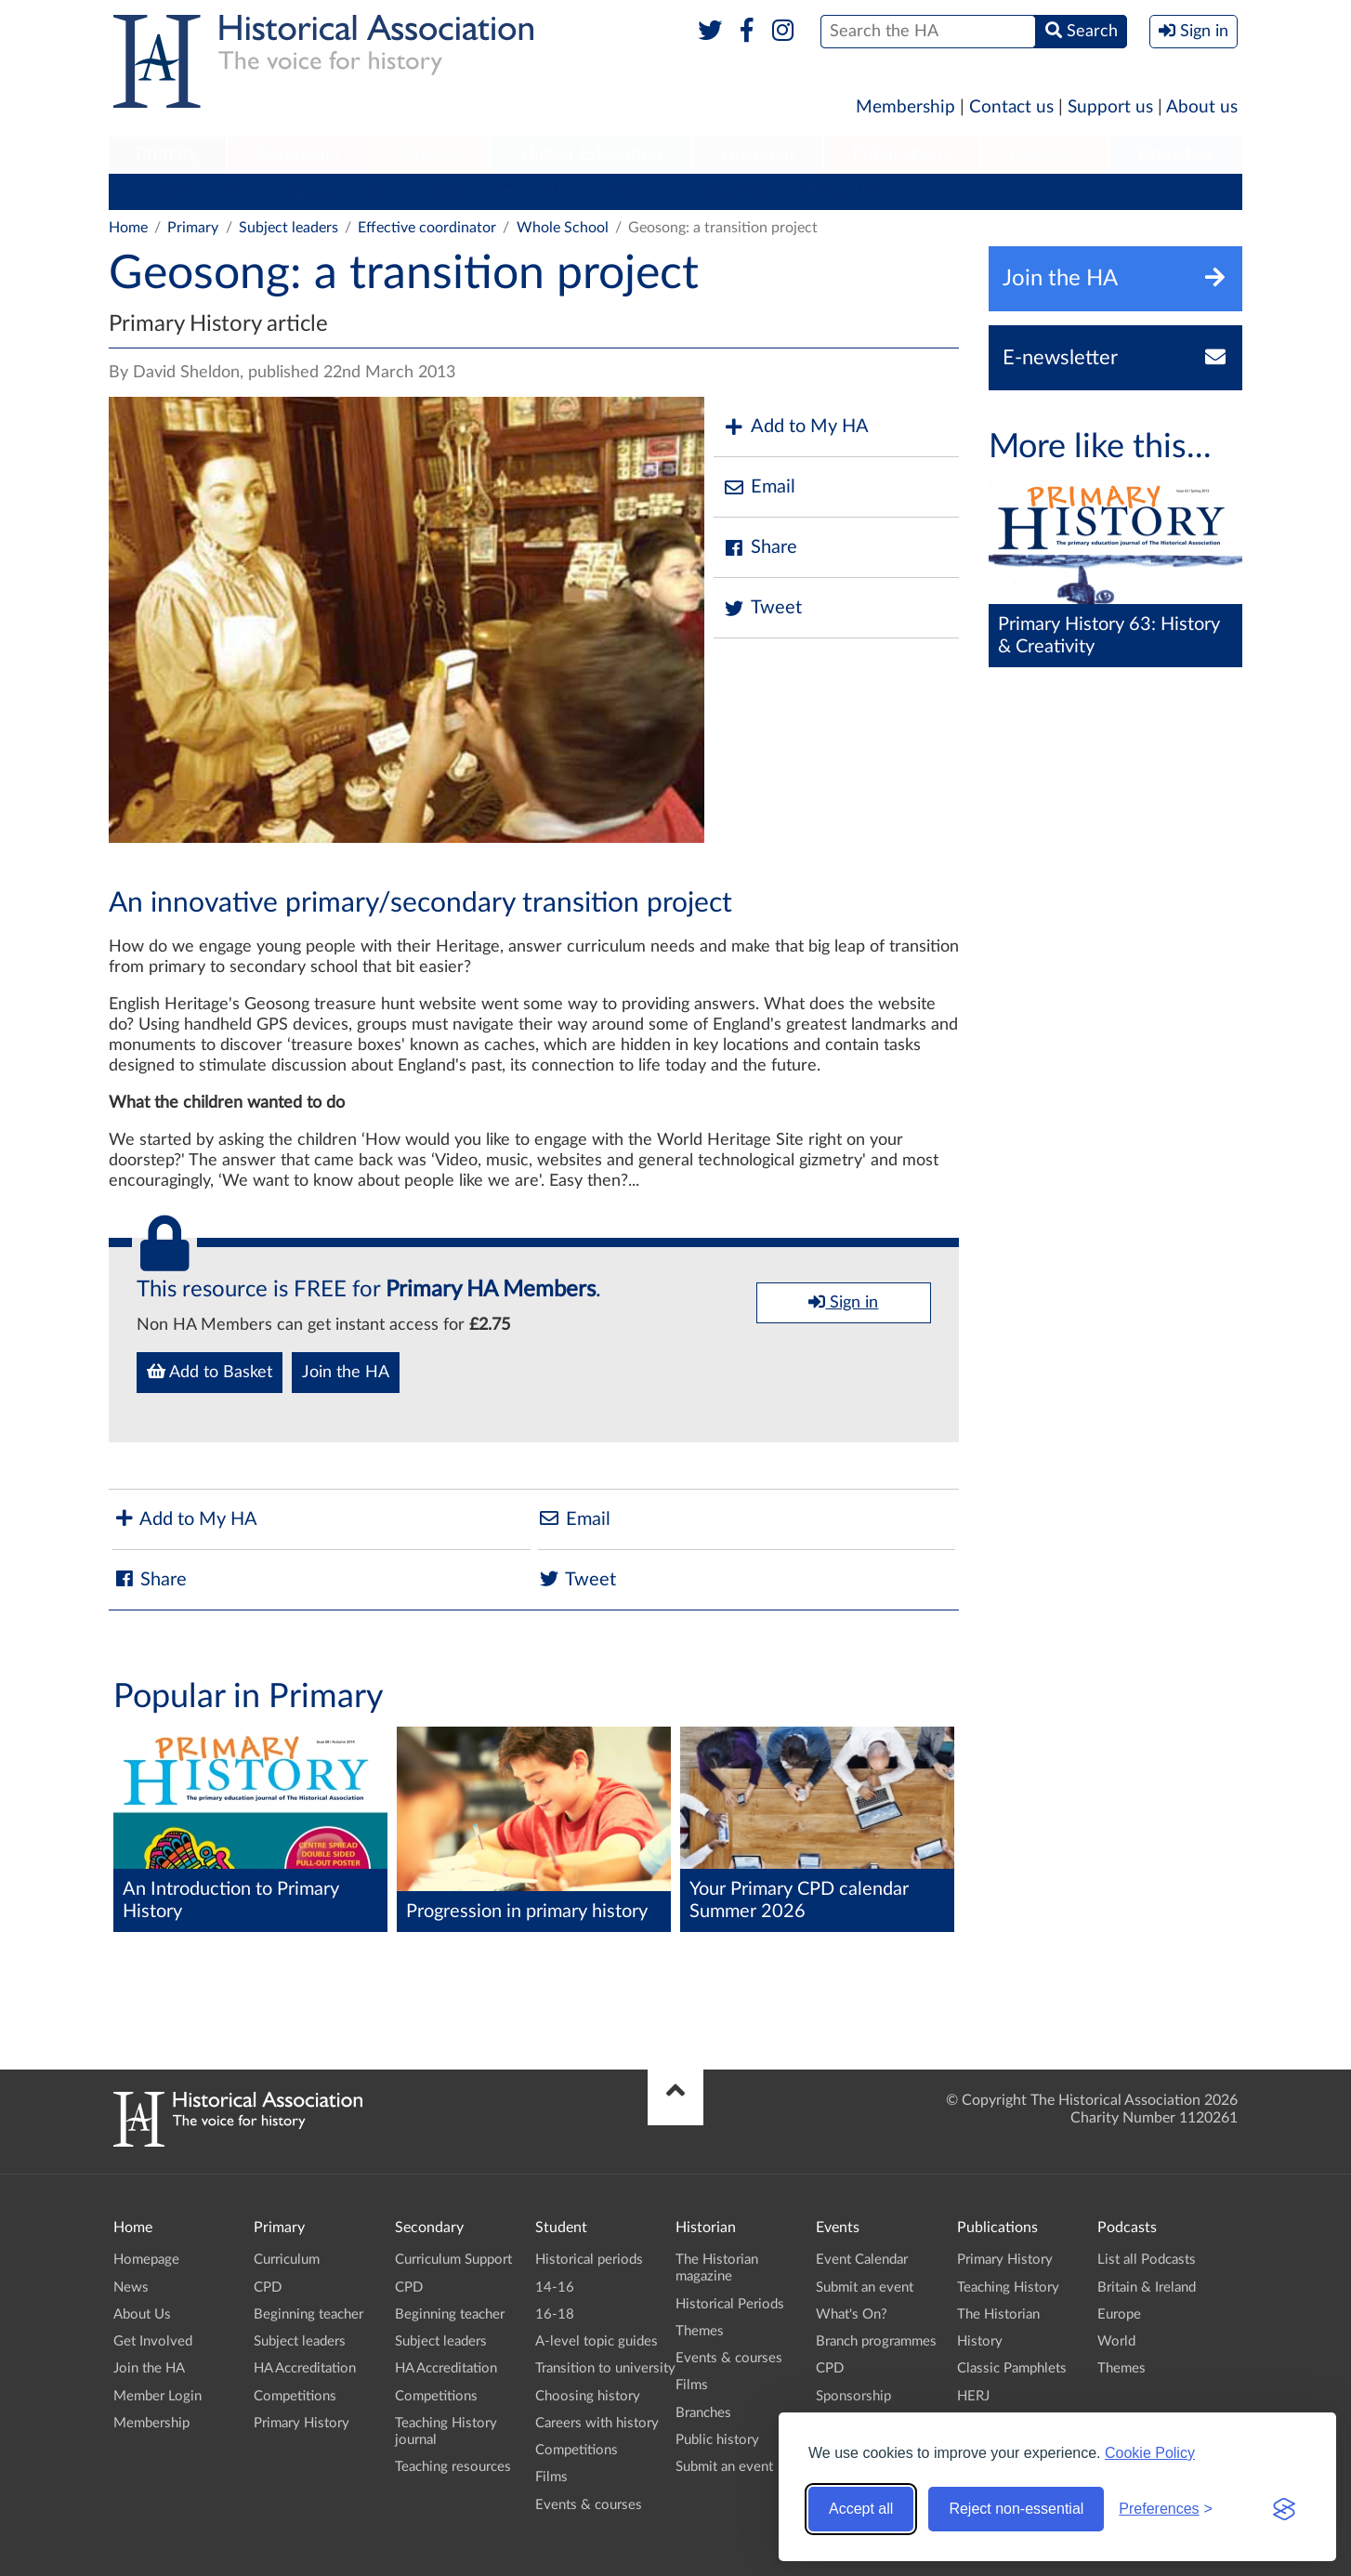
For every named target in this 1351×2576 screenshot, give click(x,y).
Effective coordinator (427, 227)
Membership (905, 107)
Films (551, 2477)
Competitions (734, 191)
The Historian (998, 2314)
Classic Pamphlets (1012, 2368)
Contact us (1011, 107)
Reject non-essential (1016, 2509)
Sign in (843, 1302)
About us (1202, 107)
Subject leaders (472, 191)
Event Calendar (862, 2260)
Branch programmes (876, 2341)
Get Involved (152, 2341)
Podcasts (1045, 154)
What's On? (851, 2314)
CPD (234, 191)
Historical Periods (730, 2304)
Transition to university (605, 2368)
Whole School (563, 227)
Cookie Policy (1150, 2453)
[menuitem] (167, 155)
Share (760, 548)
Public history (717, 2440)
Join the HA (345, 1372)
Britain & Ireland (1146, 2287)
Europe (1119, 2314)
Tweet (762, 608)
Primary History (858, 191)
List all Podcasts (1146, 2260)
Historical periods (589, 2260)
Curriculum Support (453, 2260)
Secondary (298, 154)
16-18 (554, 2314)
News (131, 2287)
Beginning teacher (336, 191)
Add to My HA (796, 427)
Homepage (146, 2260)
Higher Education (591, 154)
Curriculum (154, 191)
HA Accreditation (606, 191)
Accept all (861, 2509)
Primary (167, 154)
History (980, 2341)
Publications (901, 154)
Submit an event (724, 2467)
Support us (1110, 107)
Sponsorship (853, 2396)
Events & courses (588, 2505)
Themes (700, 2331)
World (1116, 2341)
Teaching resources (453, 2467)
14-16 (554, 2287)
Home (128, 227)
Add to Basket (209, 1371)
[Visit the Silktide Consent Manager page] (1284, 2509)
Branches (1176, 154)
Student (430, 154)
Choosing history (587, 2396)
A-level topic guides (596, 2341)
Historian (757, 154)
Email (759, 487)
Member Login (157, 2396)
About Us (142, 2314)
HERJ (973, 2396)
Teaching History (1008, 2287)
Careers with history (597, 2423)
